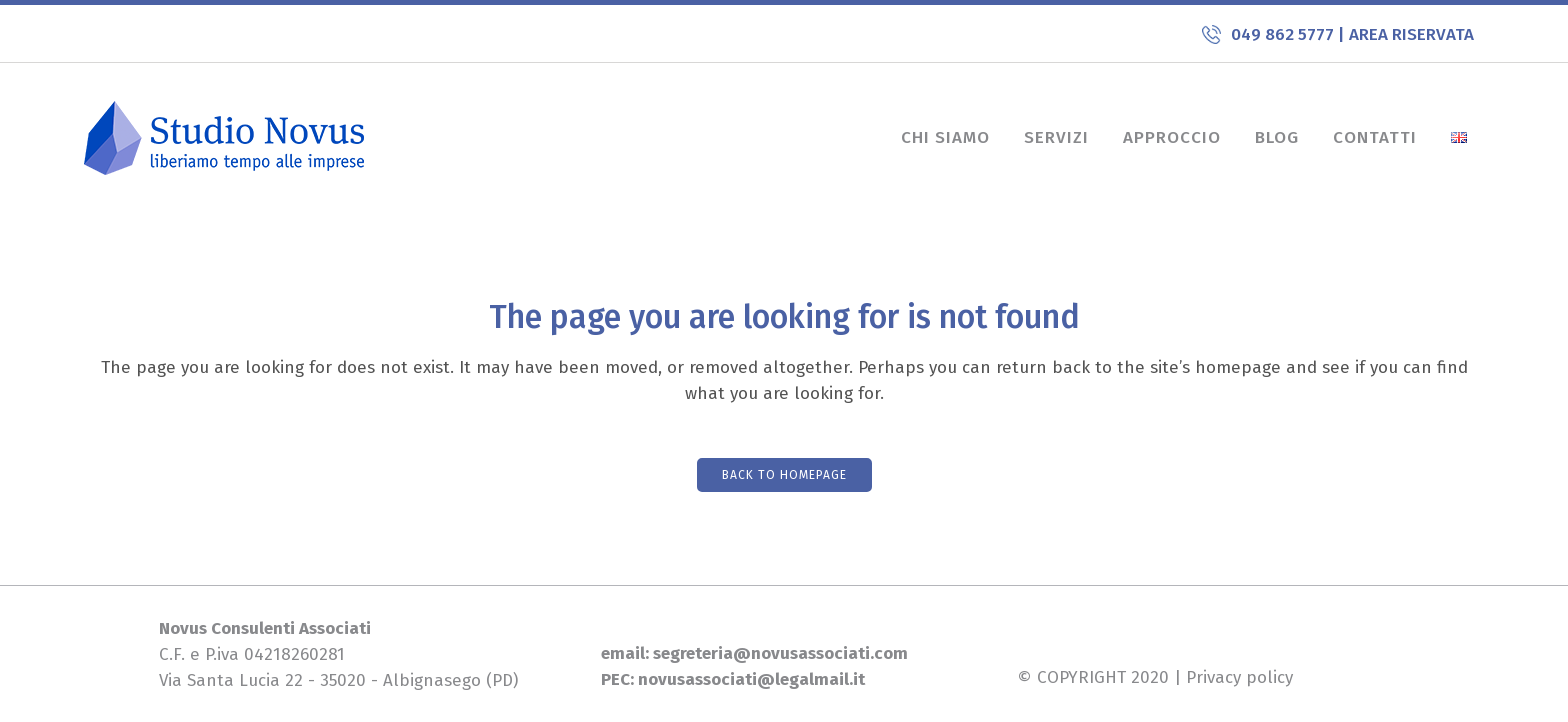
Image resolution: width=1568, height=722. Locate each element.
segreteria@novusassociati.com (778, 653)
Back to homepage (784, 475)
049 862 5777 (1284, 34)
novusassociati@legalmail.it (751, 679)
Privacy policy (1239, 677)
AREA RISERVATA (1411, 34)
